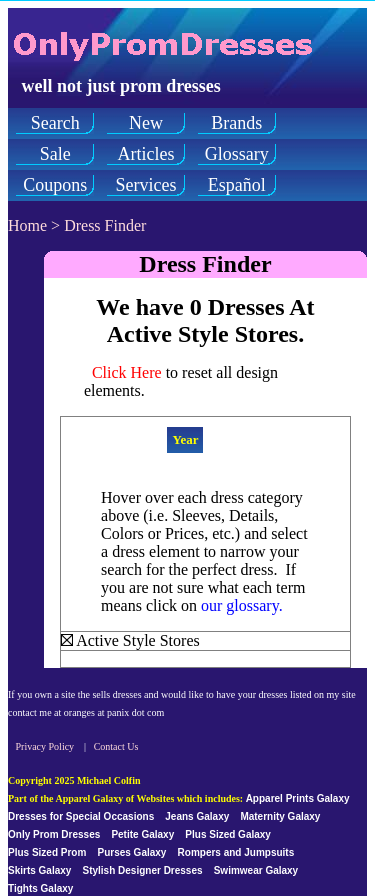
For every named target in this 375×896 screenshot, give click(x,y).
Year (185, 439)
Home (27, 225)
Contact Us (116, 746)
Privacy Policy (45, 746)
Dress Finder (105, 225)
